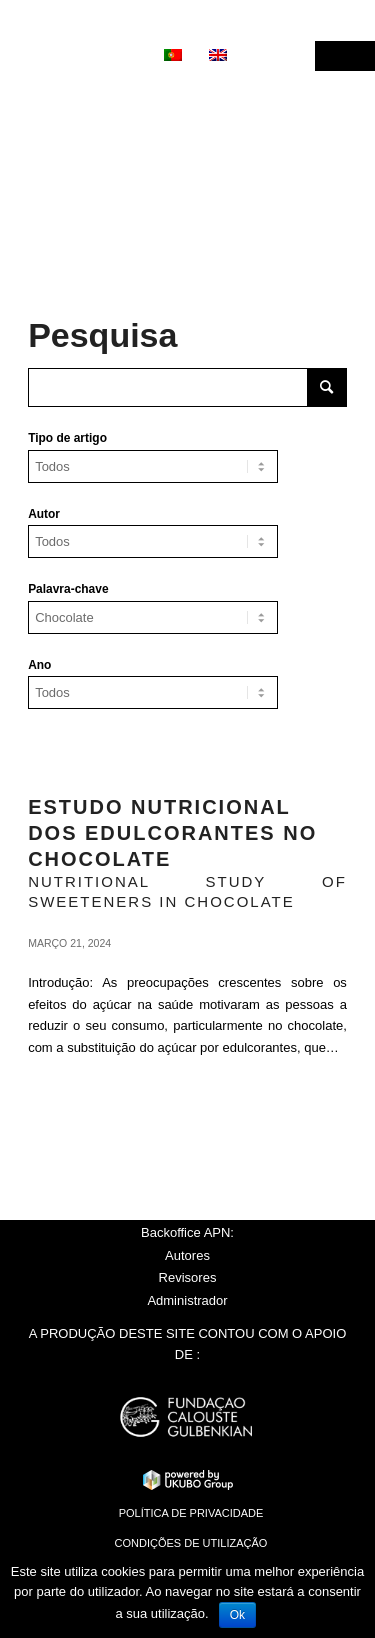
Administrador (187, 1300)
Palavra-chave (68, 589)
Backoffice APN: (187, 1232)
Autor (44, 514)
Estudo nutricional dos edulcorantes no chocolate (172, 833)
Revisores (188, 1277)
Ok (237, 1615)
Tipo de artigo (67, 438)
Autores (187, 1255)
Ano (39, 665)
